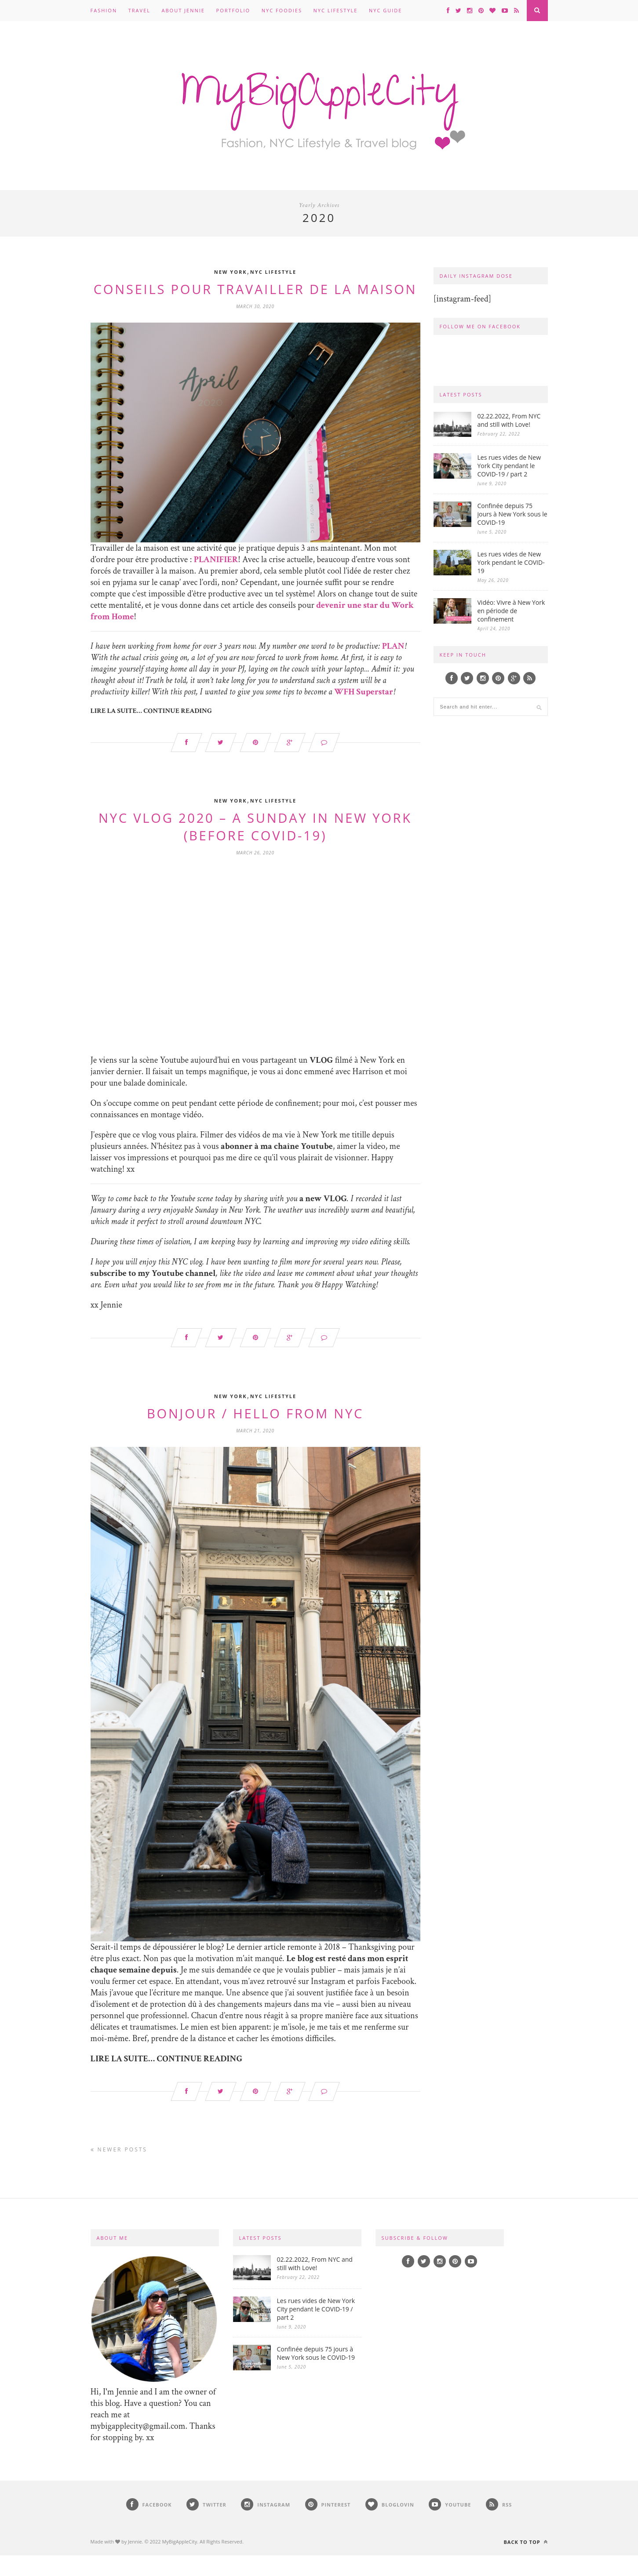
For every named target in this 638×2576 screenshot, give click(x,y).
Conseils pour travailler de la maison (255, 298)
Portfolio (233, 10)
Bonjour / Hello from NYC (255, 1433)
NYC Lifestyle (336, 10)
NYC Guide (385, 10)
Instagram (328, 2001)
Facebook (398, 2001)
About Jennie (183, 10)
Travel (139, 10)
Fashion (104, 10)
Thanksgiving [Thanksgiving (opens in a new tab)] (372, 1967)
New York (230, 272)
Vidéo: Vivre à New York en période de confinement (511, 610)
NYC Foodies (282, 10)
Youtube (317, 1166)
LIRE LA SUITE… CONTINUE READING (151, 729)
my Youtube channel (176, 1293)
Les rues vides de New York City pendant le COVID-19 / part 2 (509, 465)
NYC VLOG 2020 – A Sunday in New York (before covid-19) (255, 846)
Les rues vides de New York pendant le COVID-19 (511, 562)
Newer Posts (119, 2170)
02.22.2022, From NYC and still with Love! (509, 420)
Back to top (525, 2562)
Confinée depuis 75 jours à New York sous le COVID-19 (512, 514)
